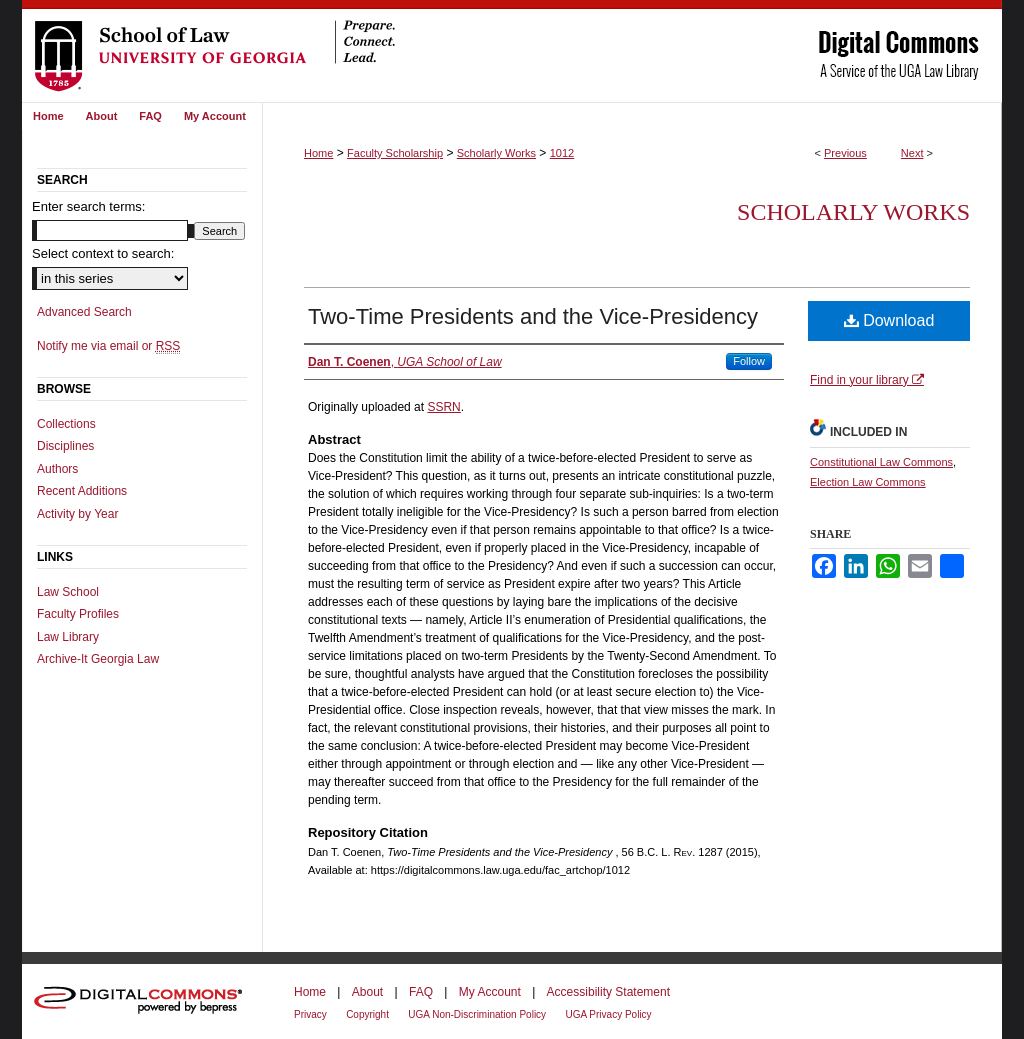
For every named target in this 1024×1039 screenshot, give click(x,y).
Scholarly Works (496, 153)
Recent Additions (82, 491)
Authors (57, 469)
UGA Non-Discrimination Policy (477, 1014)
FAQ (421, 992)
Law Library (68, 637)
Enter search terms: (88, 206)
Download (889, 320)
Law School (68, 592)
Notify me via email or (108, 346)
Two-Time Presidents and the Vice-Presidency (533, 316)
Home (318, 153)
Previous (845, 153)
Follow (749, 361)
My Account (490, 992)
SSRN (443, 407)
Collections (66, 424)
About (367, 992)
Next (912, 153)
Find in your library (867, 380)
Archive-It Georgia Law (98, 659)
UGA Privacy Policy (608, 1014)
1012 (562, 153)
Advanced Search (84, 312)
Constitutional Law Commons (881, 462)
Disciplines (65, 446)
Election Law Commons (868, 482)
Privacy (310, 1014)
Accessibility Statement (608, 992)
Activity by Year (77, 514)
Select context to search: (103, 253)
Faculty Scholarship (395, 153)
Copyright (367, 1014)
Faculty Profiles (78, 614)
